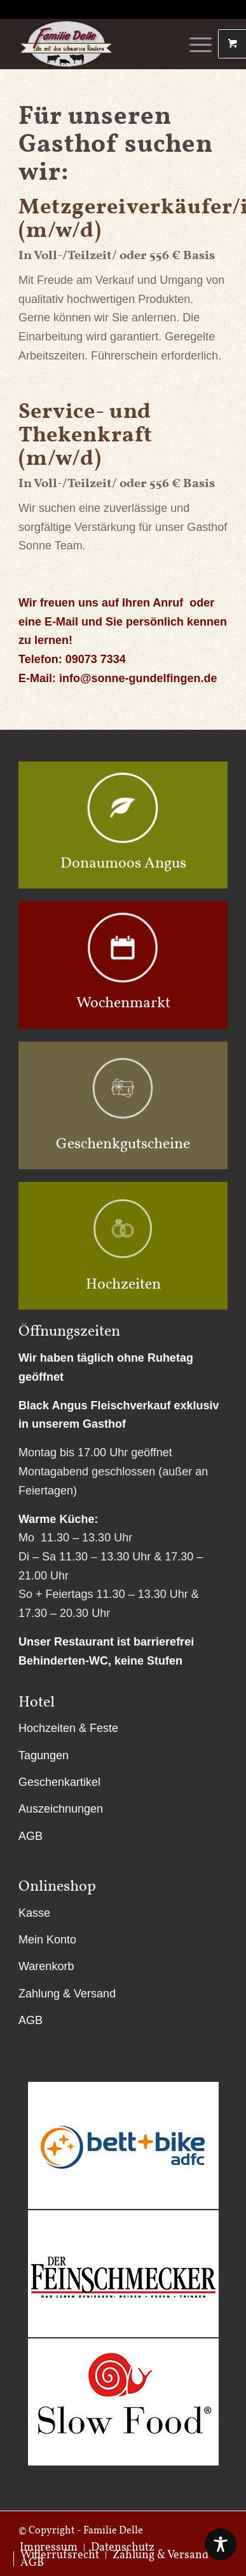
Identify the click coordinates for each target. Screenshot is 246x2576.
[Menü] (194, 43)
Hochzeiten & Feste (68, 1728)
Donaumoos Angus (123, 862)
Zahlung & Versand (67, 1993)
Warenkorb (46, 1966)
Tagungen (43, 1755)
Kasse (34, 1913)
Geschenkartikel (59, 1782)
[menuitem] (59, 2555)
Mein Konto (47, 1939)
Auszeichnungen (60, 1808)
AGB (30, 1836)
